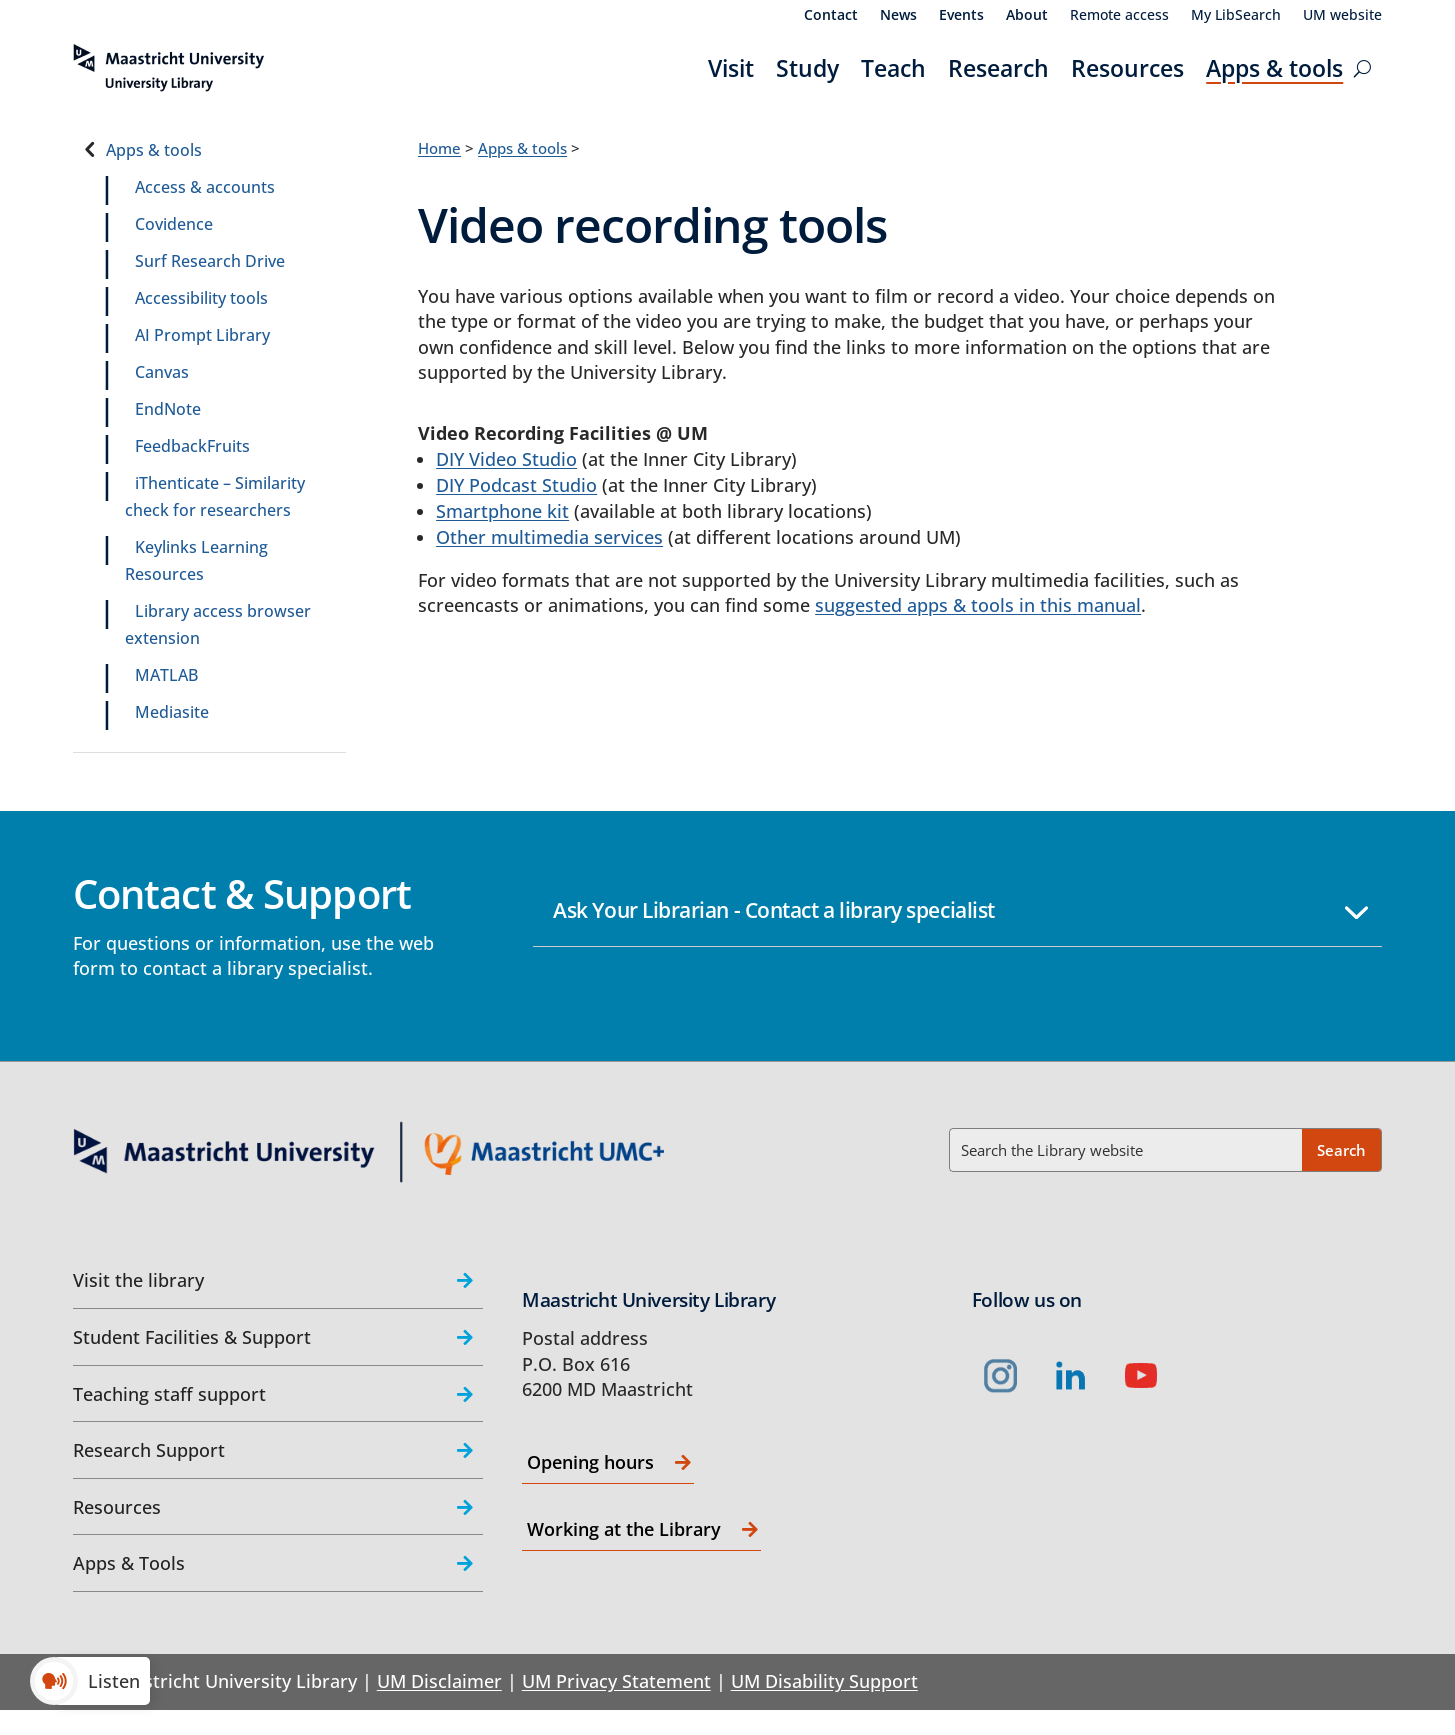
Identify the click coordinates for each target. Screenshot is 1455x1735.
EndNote (168, 409)
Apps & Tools (129, 1563)
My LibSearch (1236, 16)
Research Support (149, 1450)
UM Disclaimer (439, 1681)
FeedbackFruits (192, 446)
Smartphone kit (502, 511)
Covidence (174, 224)
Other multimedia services (549, 537)
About (1027, 16)
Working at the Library (624, 1529)
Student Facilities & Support (192, 1337)
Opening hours (590, 1462)
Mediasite (172, 712)
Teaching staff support (169, 1394)
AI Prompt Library (202, 335)
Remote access (1119, 16)
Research (998, 68)
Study (807, 68)
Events (961, 16)
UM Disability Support (824, 1681)
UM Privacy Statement (616, 1681)
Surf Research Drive (210, 261)
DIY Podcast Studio (516, 485)
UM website (1342, 16)
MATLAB (166, 675)
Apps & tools (1274, 68)
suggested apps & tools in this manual (978, 605)
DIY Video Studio (506, 459)
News (898, 16)
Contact (831, 16)
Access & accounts (205, 187)
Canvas (162, 372)
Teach (893, 68)
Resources (1127, 68)
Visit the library (138, 1280)
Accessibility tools (201, 298)
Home (439, 148)
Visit (731, 68)
